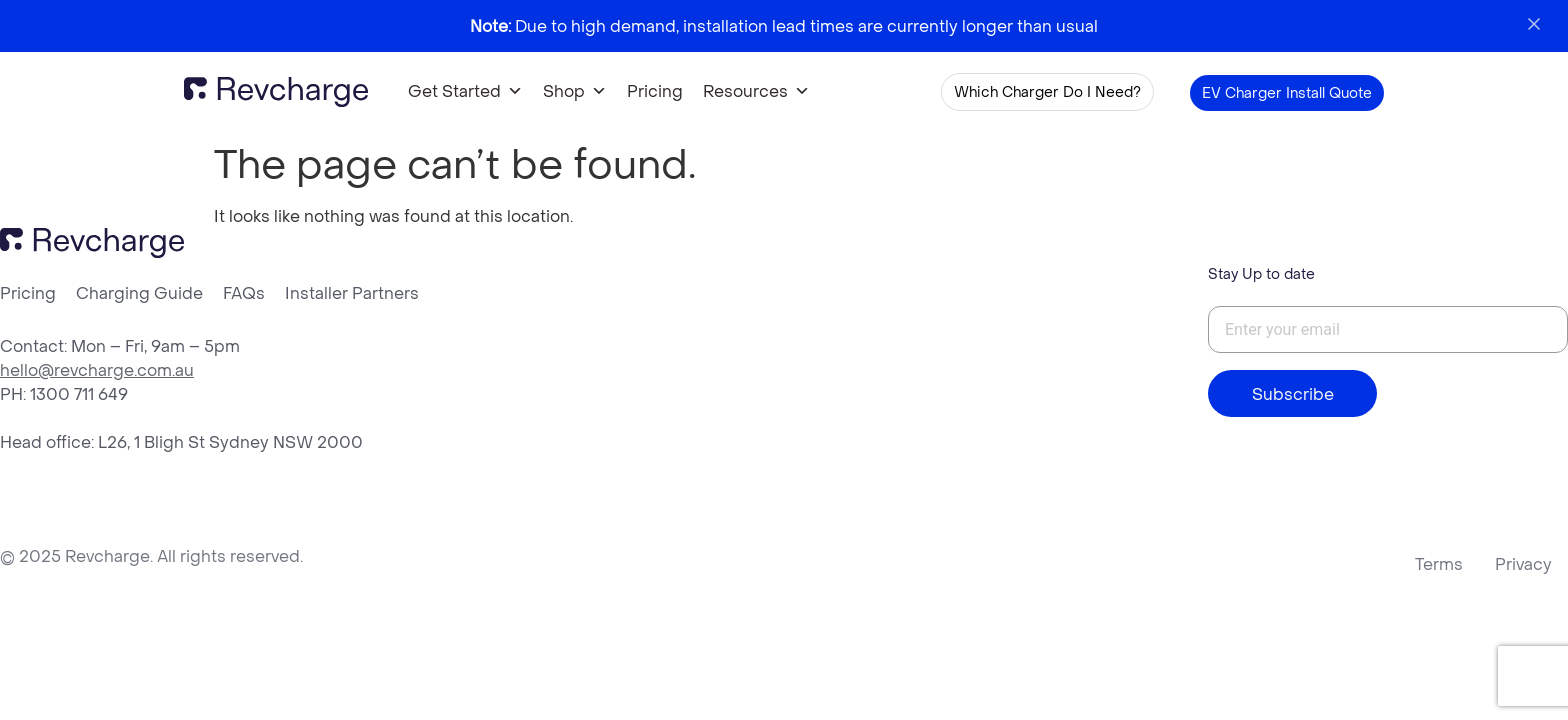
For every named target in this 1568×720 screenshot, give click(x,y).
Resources (756, 91)
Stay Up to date (1261, 274)
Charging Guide (139, 293)
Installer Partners (352, 293)
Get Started (465, 91)
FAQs (244, 293)
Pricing (655, 91)
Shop (575, 91)
